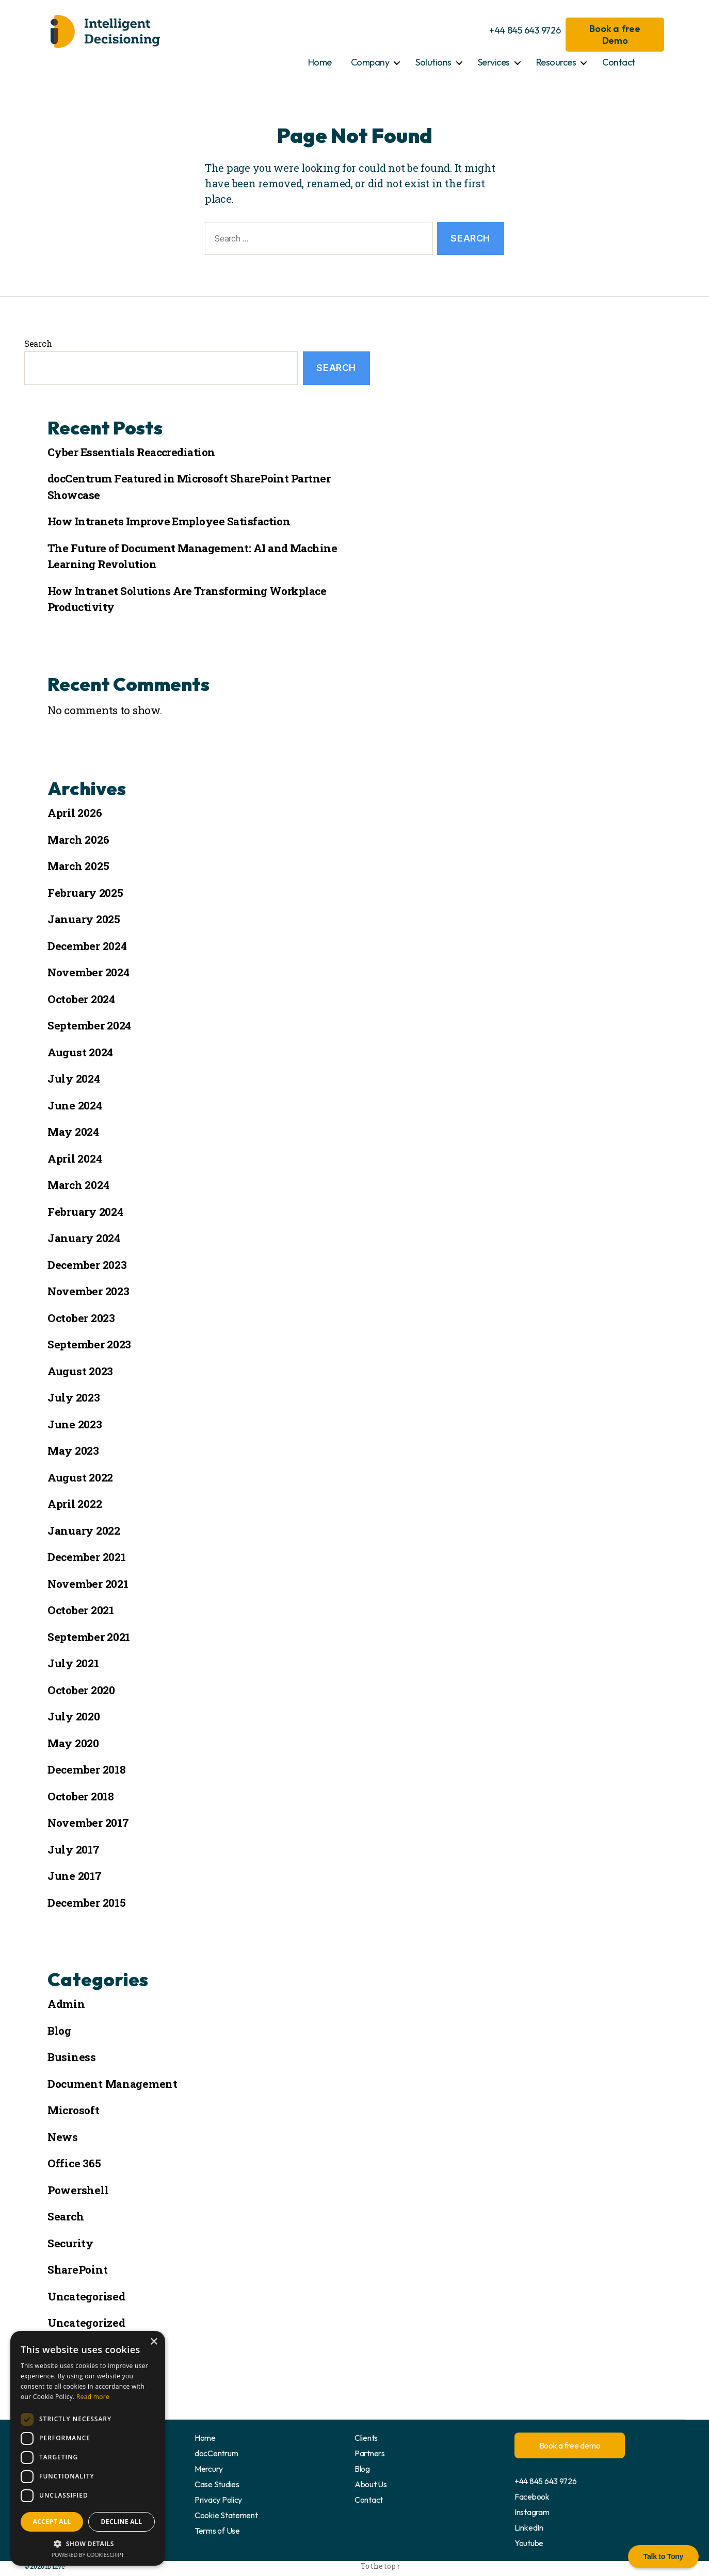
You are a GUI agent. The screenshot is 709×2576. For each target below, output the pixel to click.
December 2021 (86, 1557)
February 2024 (85, 1211)
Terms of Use (217, 2530)
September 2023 (89, 1344)
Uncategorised (86, 2296)
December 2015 (86, 1902)
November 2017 (88, 1822)
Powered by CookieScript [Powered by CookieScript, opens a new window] (88, 2554)
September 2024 (89, 1025)
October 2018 (80, 1796)
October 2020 (81, 1690)
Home (320, 62)
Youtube (528, 2543)
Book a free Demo (614, 34)
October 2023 (81, 1318)
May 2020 (73, 1743)
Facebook (532, 2496)
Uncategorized (86, 2322)
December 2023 (87, 1265)
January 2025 (83, 919)
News (62, 2137)
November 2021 (87, 1583)
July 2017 (73, 1849)
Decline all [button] (121, 2521)
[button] (88, 2543)
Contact (618, 62)
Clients (366, 2438)
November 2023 (88, 1291)
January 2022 (83, 1530)
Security (70, 2243)
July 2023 (73, 1397)
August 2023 (80, 1371)
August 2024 (80, 1052)
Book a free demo (570, 2445)
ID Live (54, 2566)
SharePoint (77, 2269)
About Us (370, 2484)
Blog (59, 2030)
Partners (369, 2453)
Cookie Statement (226, 2515)
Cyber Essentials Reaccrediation (131, 452)
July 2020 (73, 1716)
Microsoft (73, 2110)
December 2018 (86, 1769)
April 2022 (74, 1503)
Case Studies (217, 2484)
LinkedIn (528, 2527)
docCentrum (216, 2453)
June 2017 (74, 1876)
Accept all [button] (52, 2521)
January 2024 (83, 1238)
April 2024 (74, 1158)
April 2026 (74, 813)
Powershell (77, 2190)
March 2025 (78, 866)
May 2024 (73, 1131)
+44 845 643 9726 (525, 30)
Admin (66, 2004)
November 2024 (88, 972)
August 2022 (80, 1477)
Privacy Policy (218, 2499)
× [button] (153, 2342)
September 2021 (88, 1637)
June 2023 (74, 1424)
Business (71, 2057)
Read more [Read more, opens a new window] (92, 2396)
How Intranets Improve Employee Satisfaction (168, 521)
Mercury (209, 2469)
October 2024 (81, 999)
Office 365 (74, 2163)
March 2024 (78, 1185)
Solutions (433, 62)
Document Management (112, 2083)
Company (370, 62)
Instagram (532, 2512)
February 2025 (85, 893)
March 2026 (78, 839)
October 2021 (80, 1610)
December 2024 (87, 946)
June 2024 (74, 1105)
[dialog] (87, 2448)
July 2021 (73, 1663)
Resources (556, 62)
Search (38, 343)
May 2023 (73, 1450)
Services (494, 62)
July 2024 (73, 1078)
